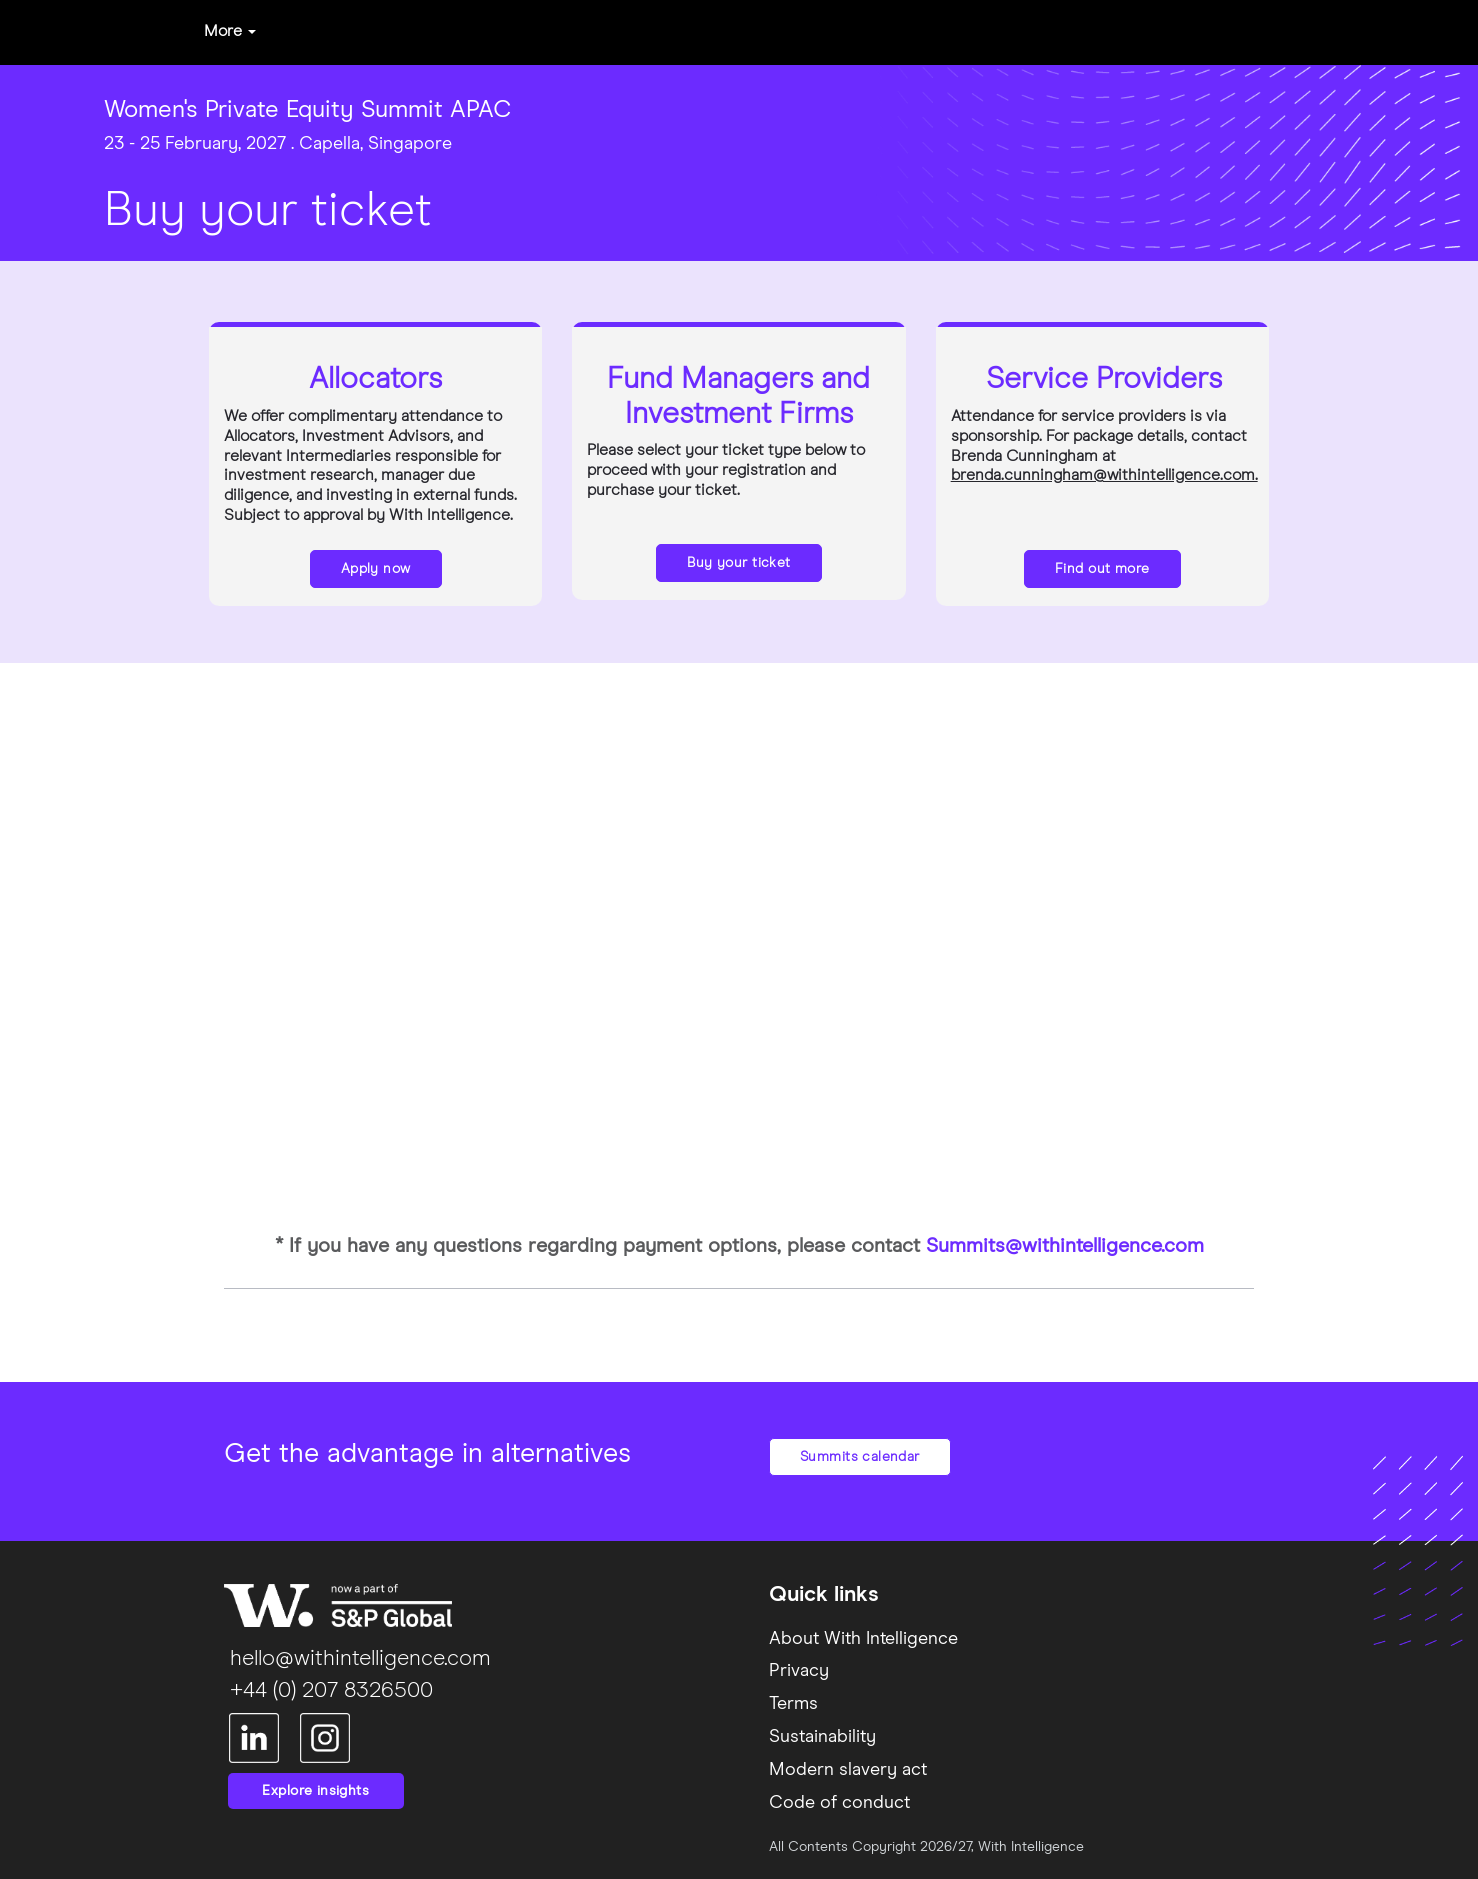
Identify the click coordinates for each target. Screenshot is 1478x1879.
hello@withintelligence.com (357, 1659)
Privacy (799, 1671)
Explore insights (316, 1791)
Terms (793, 1704)
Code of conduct (839, 1803)
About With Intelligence (863, 1639)
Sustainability (822, 1737)
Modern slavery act (848, 1770)
